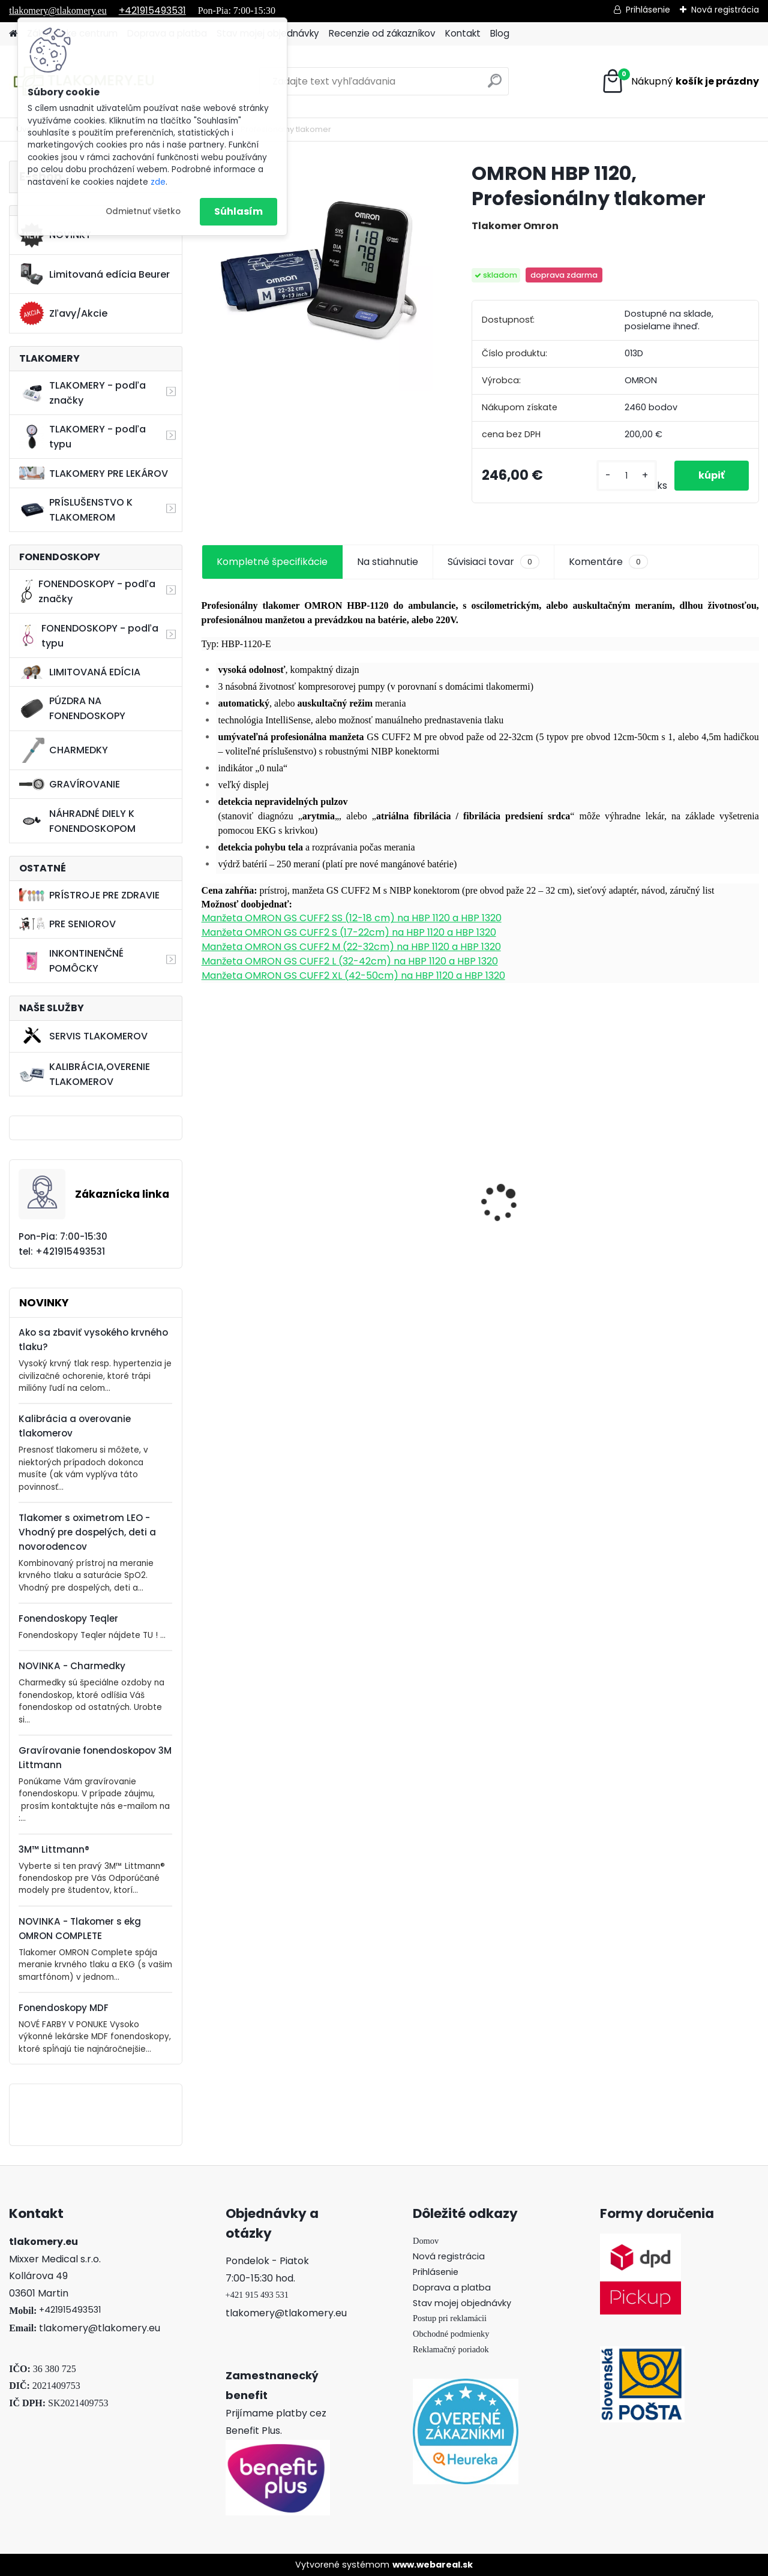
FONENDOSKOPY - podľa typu (88, 635)
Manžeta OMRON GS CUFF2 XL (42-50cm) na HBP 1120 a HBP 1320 (353, 975)
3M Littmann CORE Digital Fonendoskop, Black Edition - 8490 (401, 1195)
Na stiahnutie (387, 562)
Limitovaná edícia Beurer (94, 274)
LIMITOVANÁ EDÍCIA (79, 672)
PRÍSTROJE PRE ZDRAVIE (89, 895)
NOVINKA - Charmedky (72, 1666)
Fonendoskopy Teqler (68, 1618)
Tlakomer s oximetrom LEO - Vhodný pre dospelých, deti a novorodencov (87, 1532)
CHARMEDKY (63, 750)
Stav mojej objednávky (462, 2303)
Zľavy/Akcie (63, 313)
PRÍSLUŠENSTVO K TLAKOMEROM (76, 509)
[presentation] (208, 1182)
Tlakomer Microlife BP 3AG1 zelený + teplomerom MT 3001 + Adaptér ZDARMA (546, 1196)
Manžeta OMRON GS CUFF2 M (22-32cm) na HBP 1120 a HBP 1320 (351, 947)
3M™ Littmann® (54, 1849)
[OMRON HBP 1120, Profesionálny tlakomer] (317, 276)
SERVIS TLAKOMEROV (83, 1036)
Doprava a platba (452, 2288)
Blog (499, 33)
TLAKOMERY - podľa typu (82, 436)
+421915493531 (152, 10)
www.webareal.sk (432, 2565)
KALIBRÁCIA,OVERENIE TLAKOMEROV (84, 1074)
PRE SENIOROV (67, 924)
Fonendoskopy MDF (64, 2007)
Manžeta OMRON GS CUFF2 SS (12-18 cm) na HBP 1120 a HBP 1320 (352, 918)
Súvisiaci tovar (493, 562)
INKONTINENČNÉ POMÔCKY (71, 960)
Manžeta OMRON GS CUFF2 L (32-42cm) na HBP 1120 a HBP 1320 (350, 961)
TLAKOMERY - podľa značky (82, 392)
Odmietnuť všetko (143, 211)
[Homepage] (13, 34)
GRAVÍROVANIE (69, 784)
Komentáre (608, 562)
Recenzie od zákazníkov (382, 33)
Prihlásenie (648, 10)
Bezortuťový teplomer (685, 1137)
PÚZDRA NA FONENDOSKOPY (72, 708)
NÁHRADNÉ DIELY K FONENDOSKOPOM (77, 821)
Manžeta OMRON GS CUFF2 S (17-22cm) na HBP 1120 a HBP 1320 (349, 932)
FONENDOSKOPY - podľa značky (87, 591)
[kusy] (627, 475)
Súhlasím (238, 211)
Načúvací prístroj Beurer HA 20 (267, 1197)
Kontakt (463, 33)
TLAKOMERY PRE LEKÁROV (93, 473)
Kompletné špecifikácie (272, 562)
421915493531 (72, 2310)
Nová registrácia (725, 10)
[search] (495, 85)
